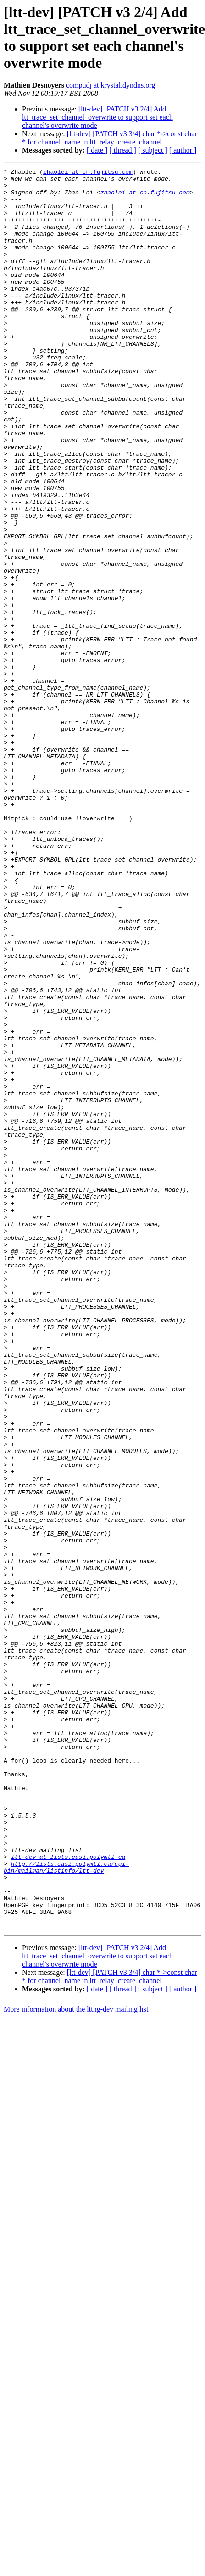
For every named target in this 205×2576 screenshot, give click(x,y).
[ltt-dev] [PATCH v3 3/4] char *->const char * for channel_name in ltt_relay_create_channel (109, 138)
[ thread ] (122, 150)
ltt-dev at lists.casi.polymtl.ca (68, 2195)
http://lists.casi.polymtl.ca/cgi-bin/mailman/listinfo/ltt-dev (66, 2207)
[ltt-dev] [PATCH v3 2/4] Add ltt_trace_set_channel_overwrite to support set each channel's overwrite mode (97, 117)
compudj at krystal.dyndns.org (110, 85)
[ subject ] (152, 150)
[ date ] (97, 150)
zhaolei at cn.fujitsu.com (88, 173)
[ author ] (183, 150)
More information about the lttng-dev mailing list (76, 2361)
